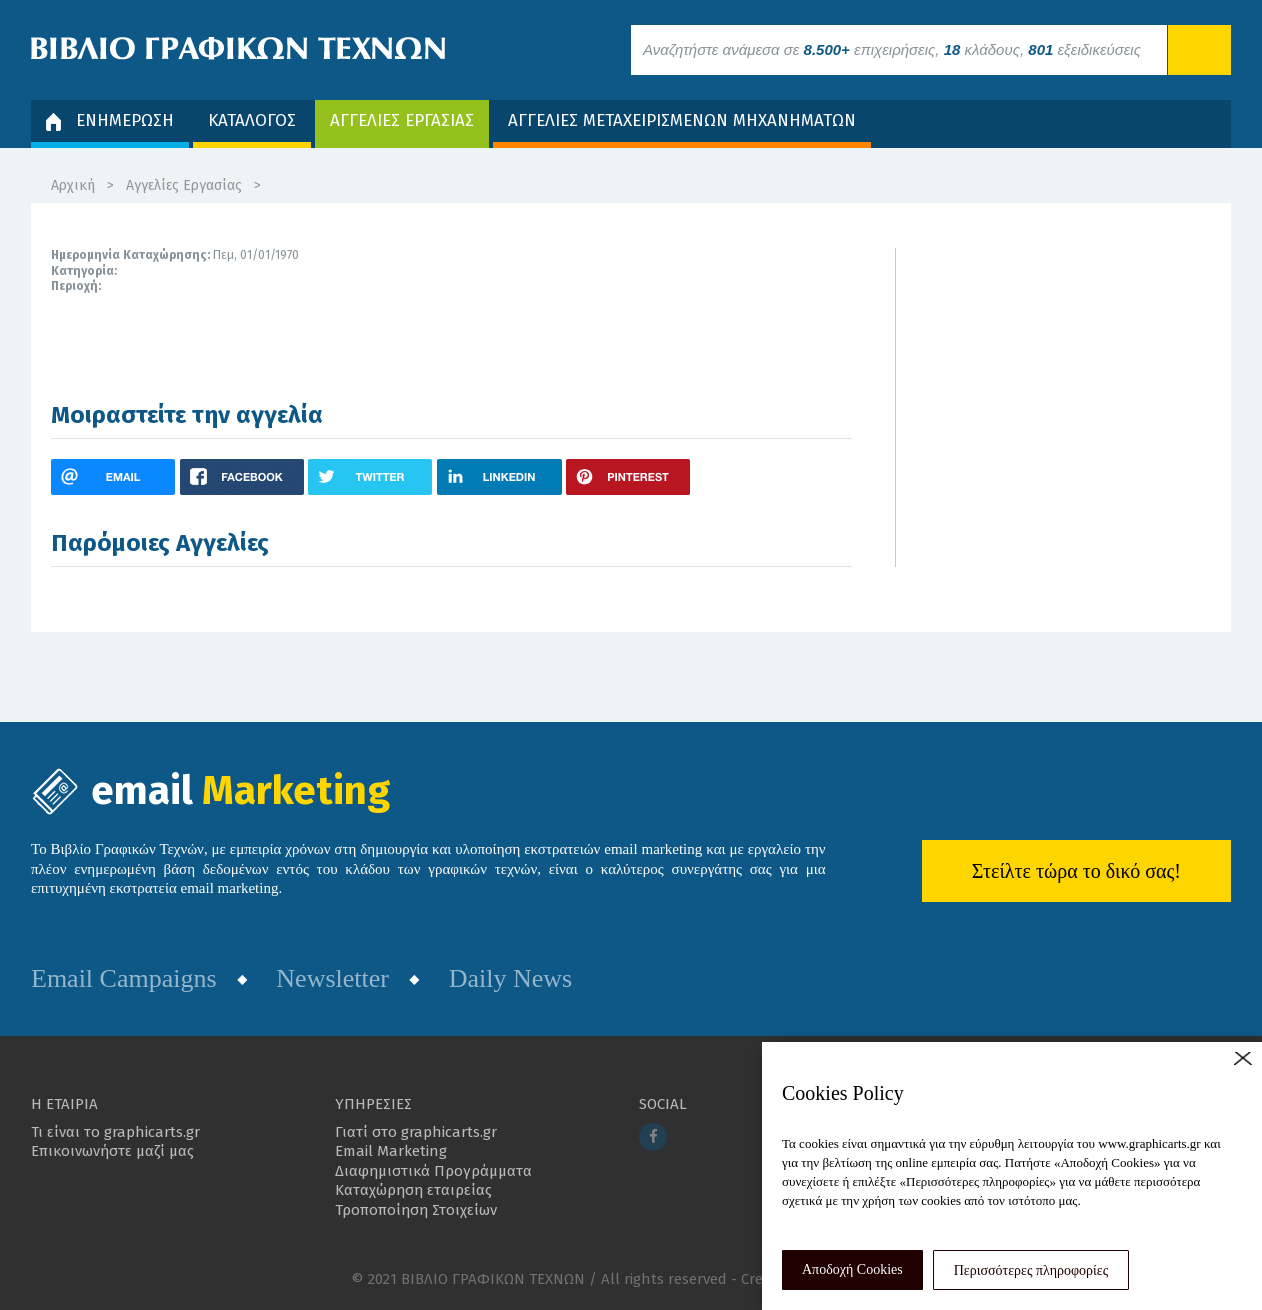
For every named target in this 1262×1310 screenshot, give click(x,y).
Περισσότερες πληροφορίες (1031, 1270)
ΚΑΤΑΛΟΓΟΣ (252, 120)
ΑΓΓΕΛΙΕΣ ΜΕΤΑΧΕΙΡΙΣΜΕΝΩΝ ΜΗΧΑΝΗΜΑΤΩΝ (682, 120)
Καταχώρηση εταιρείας (413, 1190)
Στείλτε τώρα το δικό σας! (1076, 871)
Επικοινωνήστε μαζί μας (112, 1151)
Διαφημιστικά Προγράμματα (433, 1171)
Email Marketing (391, 1151)
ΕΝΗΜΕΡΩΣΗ (110, 120)
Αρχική (73, 185)
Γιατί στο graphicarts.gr (416, 1132)
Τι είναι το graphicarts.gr (115, 1132)
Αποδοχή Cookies (852, 1269)
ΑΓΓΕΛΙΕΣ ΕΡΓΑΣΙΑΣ (402, 120)
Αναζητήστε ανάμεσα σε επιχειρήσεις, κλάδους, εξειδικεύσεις (892, 49)
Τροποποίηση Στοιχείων (416, 1210)
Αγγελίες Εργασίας (184, 185)
